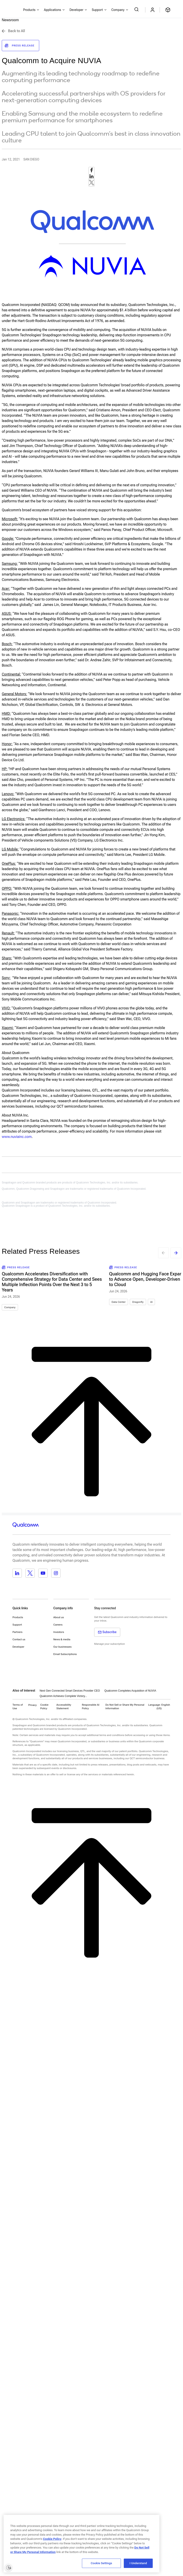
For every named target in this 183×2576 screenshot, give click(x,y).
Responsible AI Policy (91, 1706)
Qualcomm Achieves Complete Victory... (63, 1696)
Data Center (119, 1302)
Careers (58, 1624)
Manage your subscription (109, 1643)
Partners (17, 1632)
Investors (58, 1632)
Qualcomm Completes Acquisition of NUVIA (130, 1690)
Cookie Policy (44, 1706)
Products (17, 1617)
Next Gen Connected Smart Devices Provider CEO (70, 1690)
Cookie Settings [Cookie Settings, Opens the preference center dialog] (101, 2563)
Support (17, 1624)
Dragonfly (138, 1302)
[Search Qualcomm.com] (137, 9)
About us (58, 1617)
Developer (18, 1646)
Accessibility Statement (63, 1706)
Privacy (32, 1705)
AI (151, 1302)
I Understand (138, 2563)
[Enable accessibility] (8, 2568)
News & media (61, 1639)
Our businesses (62, 1646)
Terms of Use (17, 1706)
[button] (126, 1706)
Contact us (18, 1639)
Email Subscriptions (65, 1654)
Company (10, 1307)
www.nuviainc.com (17, 1137)
